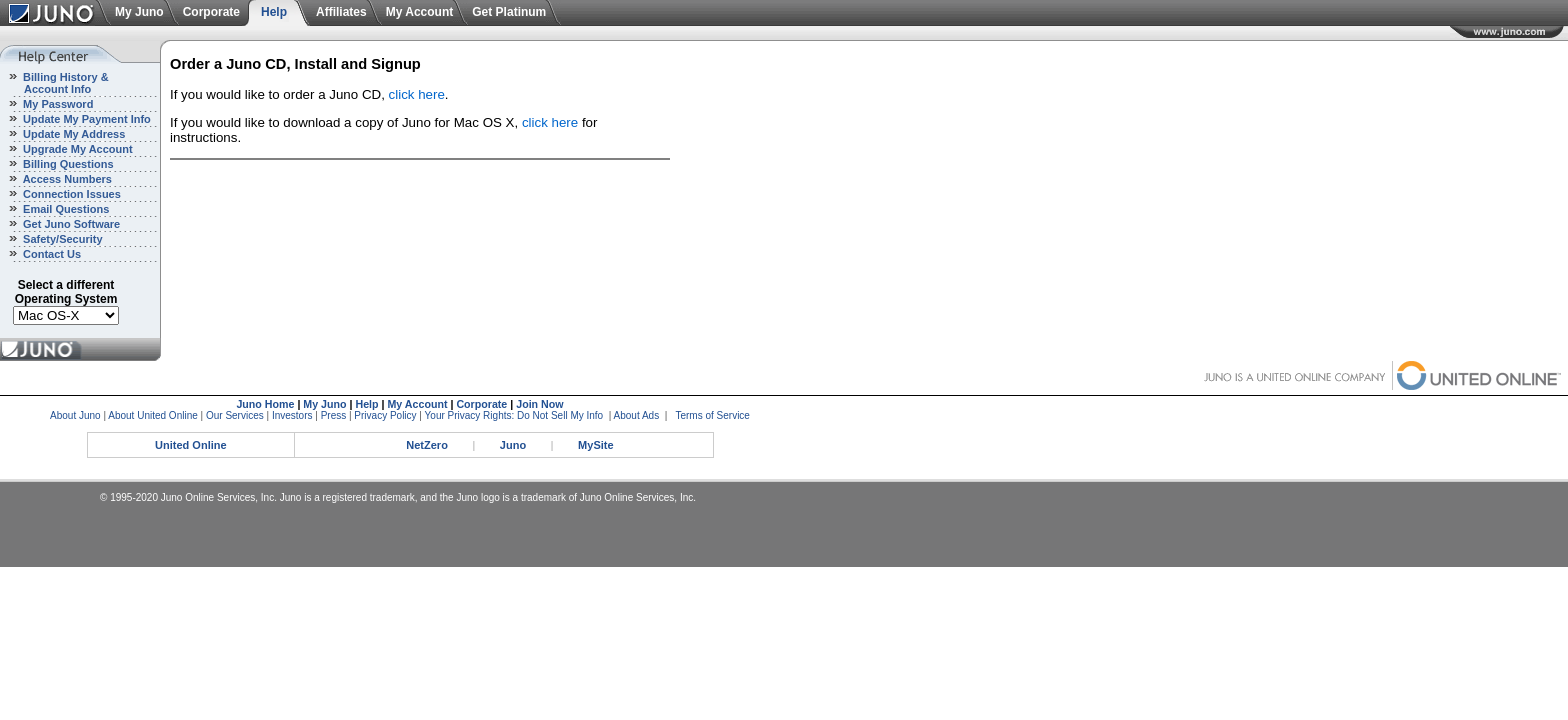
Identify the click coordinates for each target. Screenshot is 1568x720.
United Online (191, 445)
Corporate (211, 12)
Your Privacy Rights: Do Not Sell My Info (514, 415)
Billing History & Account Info (54, 83)
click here (417, 94)
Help (274, 12)
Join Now (539, 404)
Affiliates (341, 12)
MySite (595, 445)
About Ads (637, 415)
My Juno (139, 12)
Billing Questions (67, 164)
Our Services (235, 415)
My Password (56, 104)
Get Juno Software (70, 224)
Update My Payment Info (85, 119)
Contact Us (50, 254)
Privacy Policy (385, 415)
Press (334, 415)
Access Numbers (66, 179)
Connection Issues (70, 194)
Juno (513, 445)
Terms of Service (712, 415)
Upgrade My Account (76, 149)
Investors (292, 415)
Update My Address (72, 134)
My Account (420, 12)
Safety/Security (61, 239)
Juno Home (265, 404)
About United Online (153, 415)
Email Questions (64, 209)
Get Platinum (509, 12)
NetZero (427, 445)
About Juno (75, 415)
